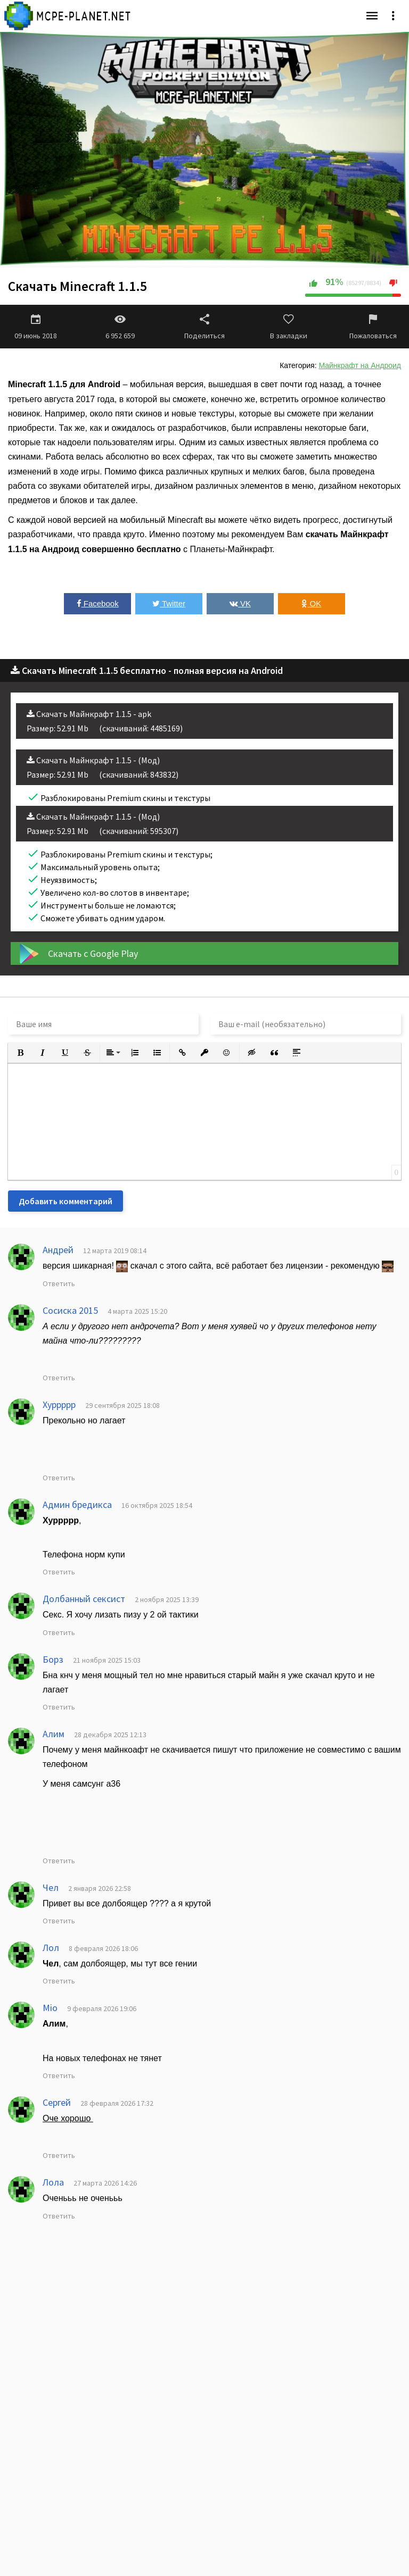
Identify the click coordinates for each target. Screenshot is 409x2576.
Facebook (98, 603)
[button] (20, 1053)
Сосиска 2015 (70, 1310)
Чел (51, 1887)
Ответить (59, 1283)
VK (240, 603)
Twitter (168, 603)
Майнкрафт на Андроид (359, 365)
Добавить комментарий (65, 1201)
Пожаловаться (373, 326)
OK (311, 603)
